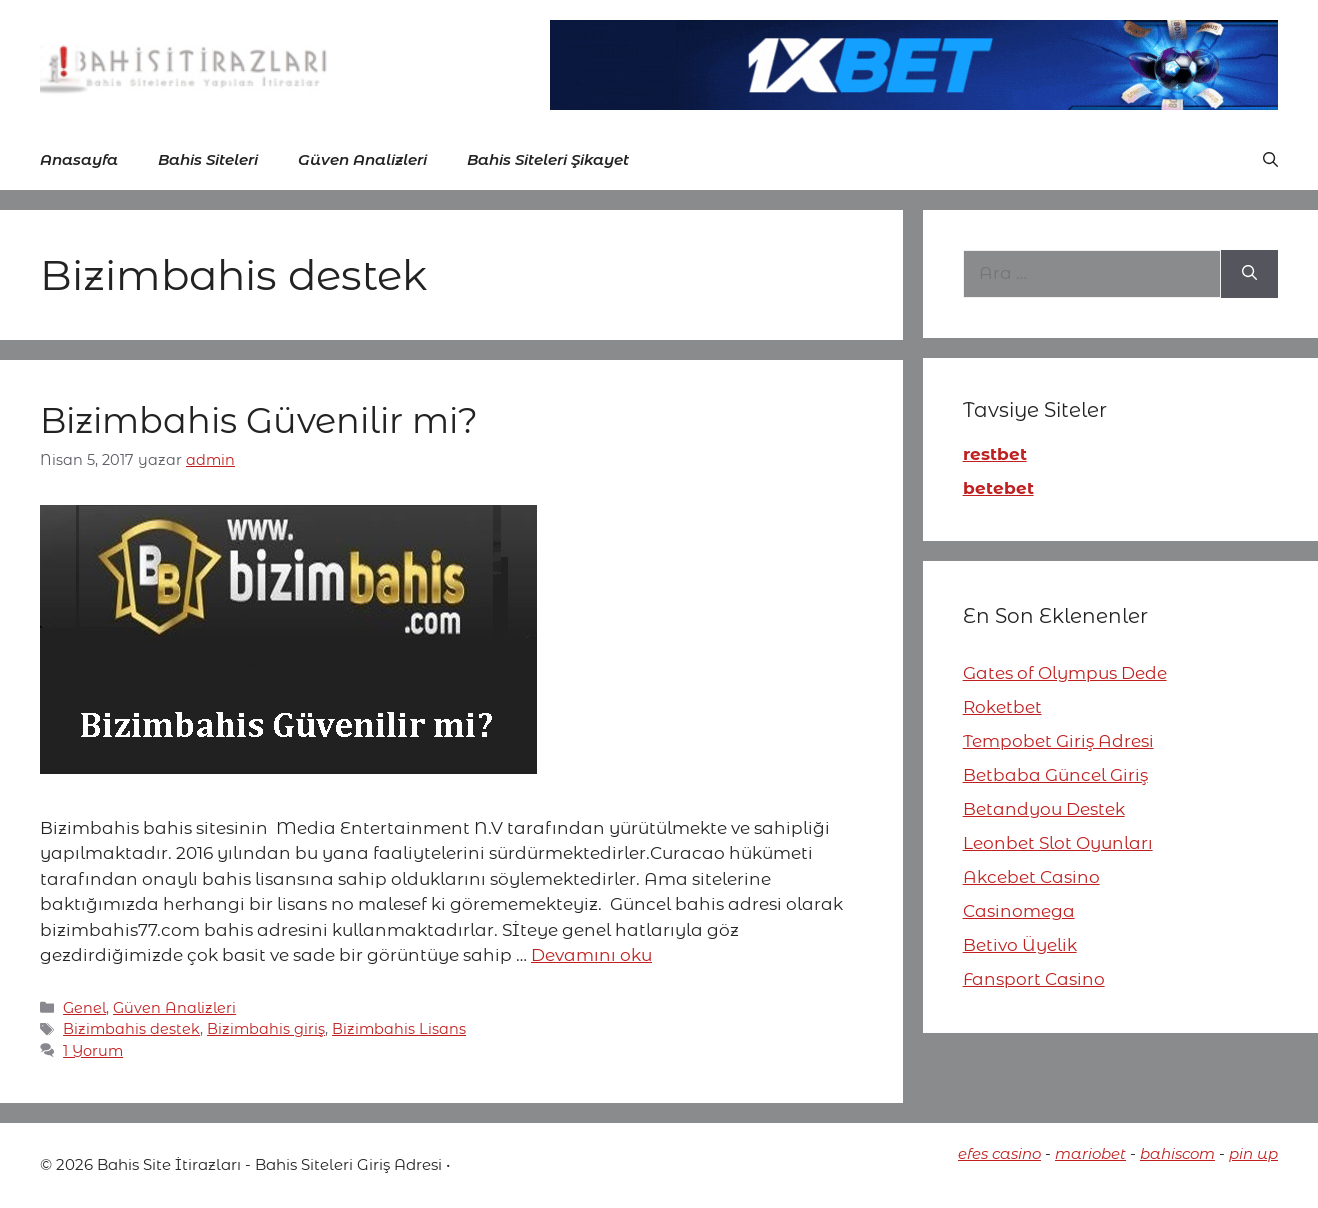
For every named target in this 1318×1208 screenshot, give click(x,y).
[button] (1270, 160)
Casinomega (1019, 911)
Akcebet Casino (1031, 877)
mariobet (1090, 1153)
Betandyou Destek (1044, 809)
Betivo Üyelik (1020, 945)
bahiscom (1177, 1153)
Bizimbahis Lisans (399, 1029)
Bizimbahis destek (131, 1029)
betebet (998, 488)
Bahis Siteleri (208, 159)
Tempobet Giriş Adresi (1058, 741)
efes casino (999, 1153)
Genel (84, 1008)
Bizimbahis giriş (266, 1029)
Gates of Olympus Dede (1065, 673)
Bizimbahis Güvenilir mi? (259, 420)
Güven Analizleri (362, 159)
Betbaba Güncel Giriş (1055, 775)
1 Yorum (93, 1051)
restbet (995, 454)
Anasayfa (79, 159)
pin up (1253, 1153)
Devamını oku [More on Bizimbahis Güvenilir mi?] (591, 955)
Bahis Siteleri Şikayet (548, 159)
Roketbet (1002, 707)
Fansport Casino (1034, 979)
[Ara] (1249, 274)
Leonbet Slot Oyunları (1058, 843)
